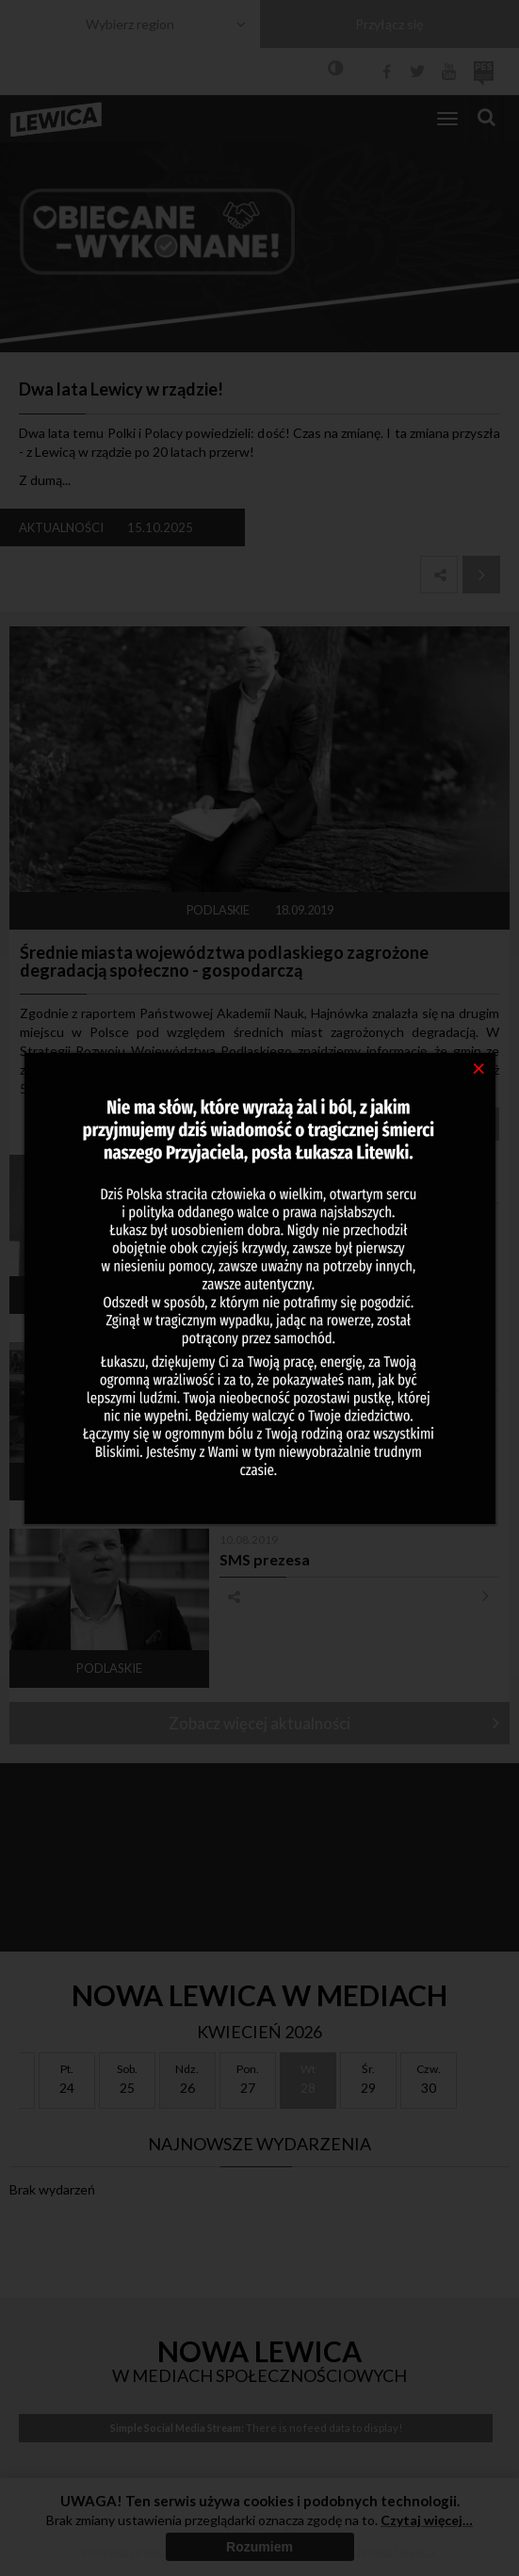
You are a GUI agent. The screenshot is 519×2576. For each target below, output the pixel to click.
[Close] (478, 1067)
